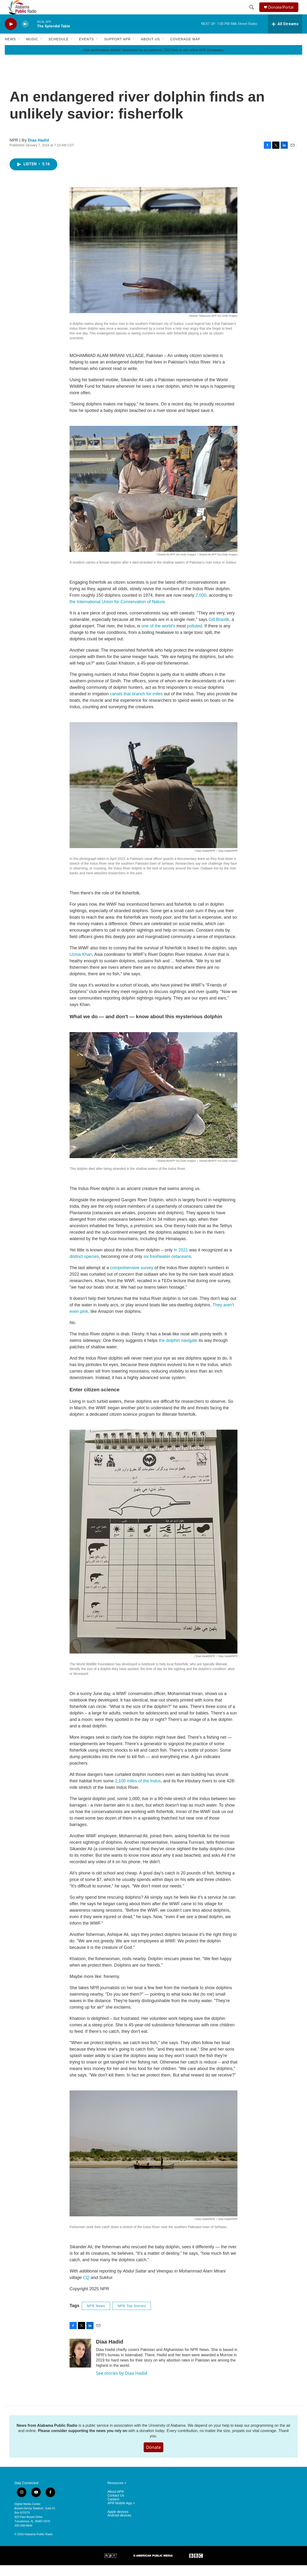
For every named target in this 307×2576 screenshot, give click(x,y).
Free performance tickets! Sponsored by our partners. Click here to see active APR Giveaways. (153, 61)
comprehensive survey (131, 1278)
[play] (11, 35)
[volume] (25, 35)
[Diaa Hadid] (80, 2364)
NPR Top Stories (132, 2317)
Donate (153, 2458)
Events (86, 50)
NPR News (96, 2317)
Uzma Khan (81, 965)
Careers (113, 2510)
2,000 (200, 606)
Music (32, 50)
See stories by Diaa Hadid (121, 2384)
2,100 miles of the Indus (137, 1791)
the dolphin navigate (179, 1351)
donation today (152, 2441)
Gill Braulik (219, 630)
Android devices (119, 2526)
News (10, 50)
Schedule (58, 50)
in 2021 (181, 1260)
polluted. (195, 636)
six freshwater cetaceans (167, 1267)
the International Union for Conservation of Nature (117, 612)
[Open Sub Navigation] (19, 50)
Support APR (117, 50)
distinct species (84, 1267)
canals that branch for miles (136, 704)
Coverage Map (185, 50)
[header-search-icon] (252, 13)
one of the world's (158, 636)
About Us (150, 50)
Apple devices (117, 2522)
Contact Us (115, 2506)
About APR (115, 2502)
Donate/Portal (283, 12)
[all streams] (285, 34)
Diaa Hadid (38, 151)
